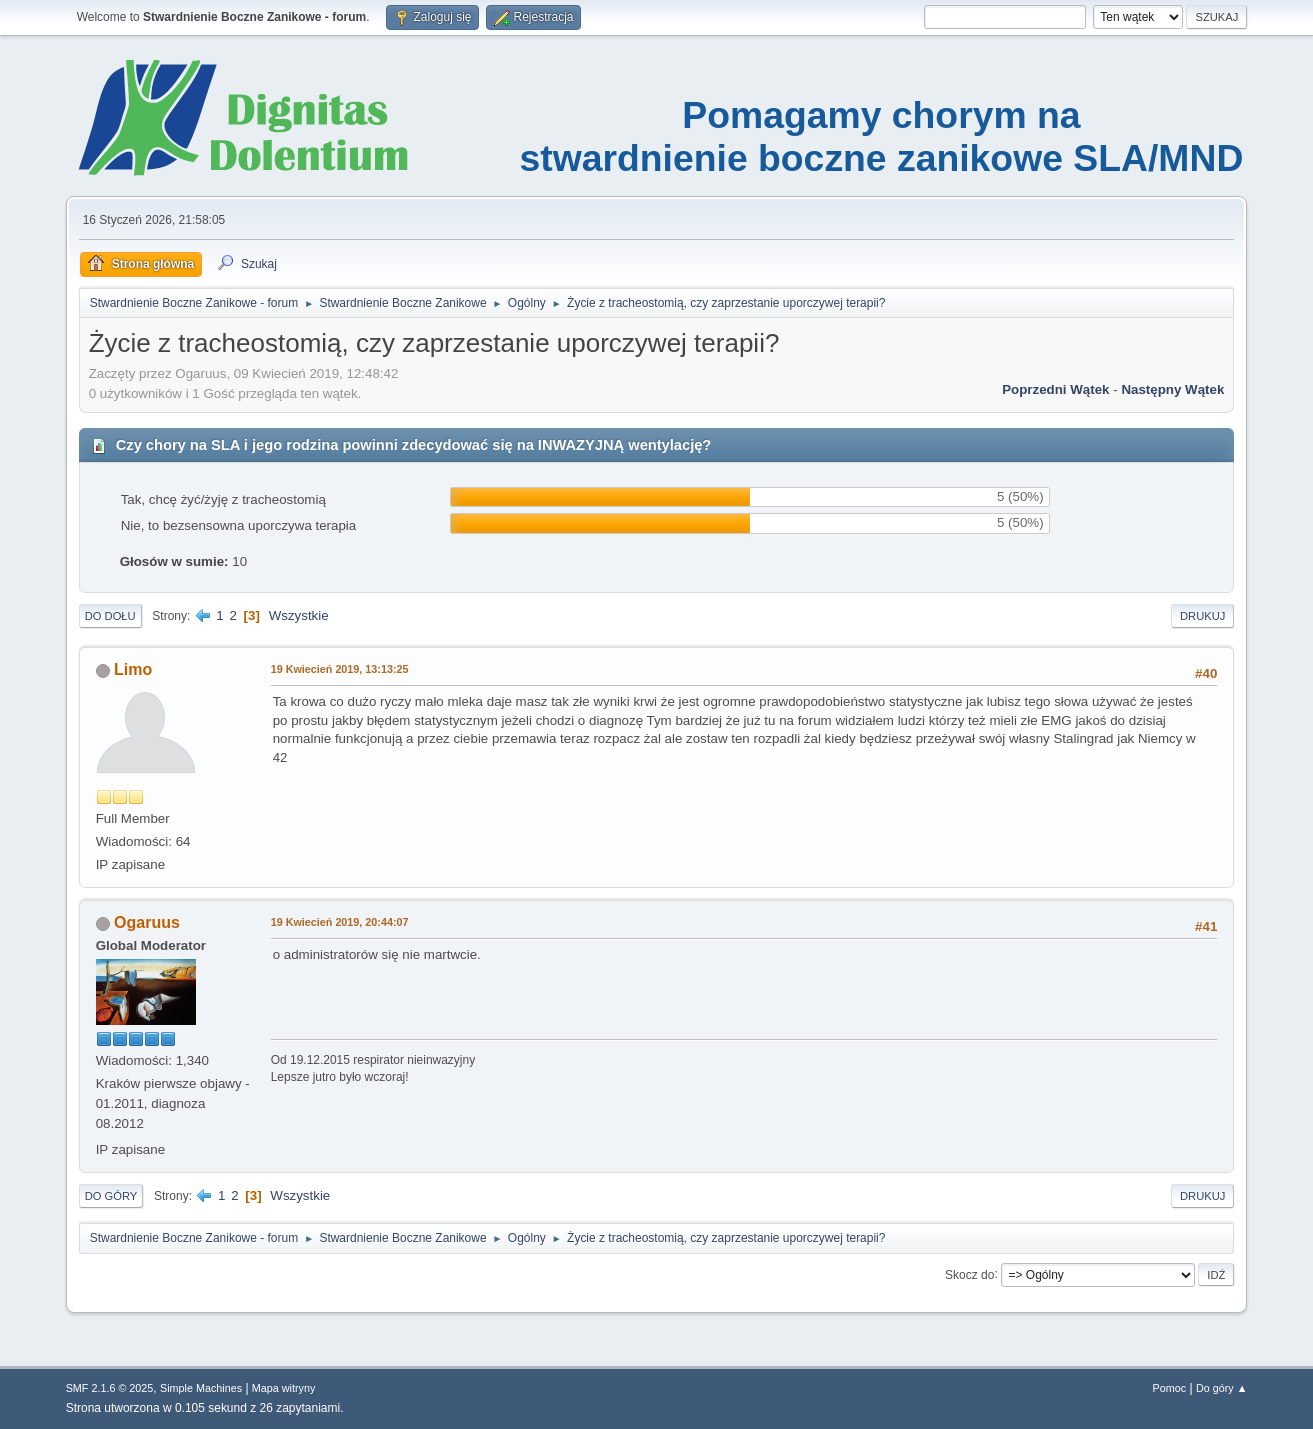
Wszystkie (299, 615)
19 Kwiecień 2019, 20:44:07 (340, 922)
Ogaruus (147, 922)
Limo (133, 669)
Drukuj (1202, 616)
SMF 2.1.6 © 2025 (110, 1388)
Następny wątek (1172, 389)
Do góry (111, 1196)
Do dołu (110, 616)
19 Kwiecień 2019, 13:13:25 (340, 669)
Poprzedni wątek (1055, 389)
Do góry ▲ (1221, 1388)
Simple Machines (201, 1388)
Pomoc (1170, 1388)
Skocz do (969, 1274)
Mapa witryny (284, 1388)
